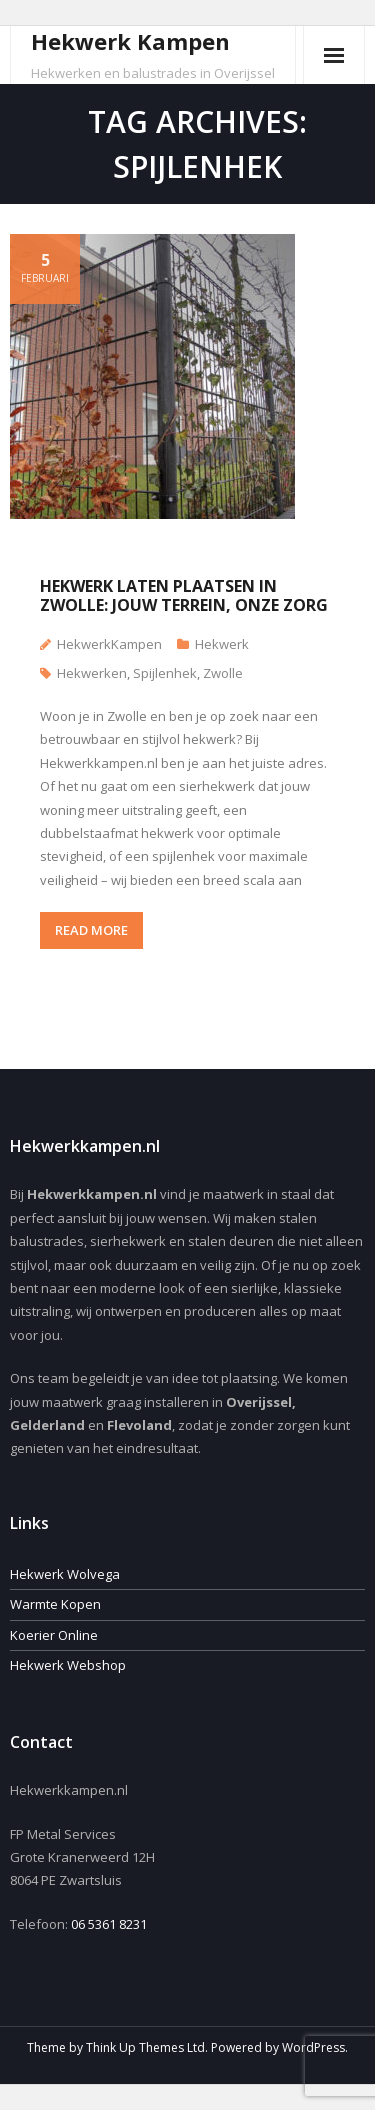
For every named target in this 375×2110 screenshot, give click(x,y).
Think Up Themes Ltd (145, 2047)
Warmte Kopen (55, 1604)
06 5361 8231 (109, 1924)
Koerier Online (54, 1635)
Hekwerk (222, 644)
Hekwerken (92, 673)
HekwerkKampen (109, 644)
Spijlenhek (165, 673)
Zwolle (223, 673)
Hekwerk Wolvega (65, 1574)
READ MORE (91, 930)
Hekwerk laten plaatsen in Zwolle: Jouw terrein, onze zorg (184, 595)
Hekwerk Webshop (68, 1665)
